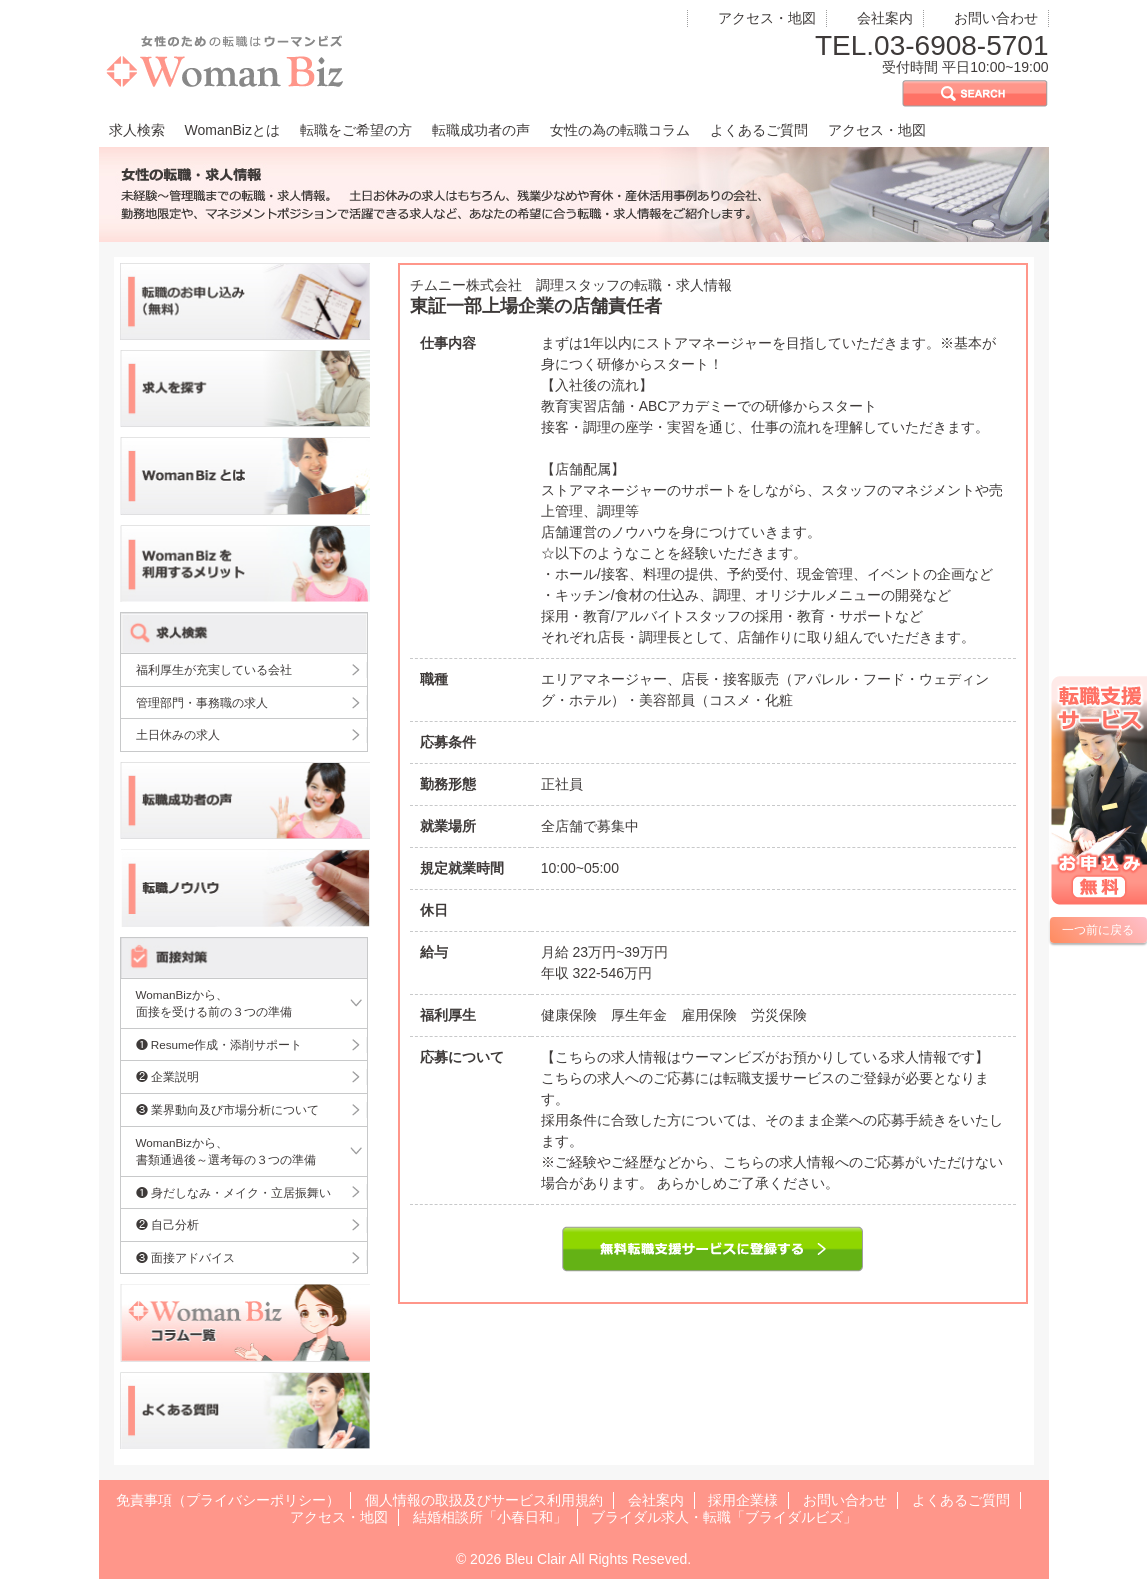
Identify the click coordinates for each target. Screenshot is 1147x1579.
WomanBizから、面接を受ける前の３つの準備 (214, 1003)
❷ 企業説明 (167, 1076)
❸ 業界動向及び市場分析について (227, 1109)
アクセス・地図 (767, 18)
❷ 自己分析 (167, 1224)
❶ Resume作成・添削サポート (219, 1044)
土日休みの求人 (178, 734)
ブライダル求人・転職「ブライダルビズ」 (724, 1517)
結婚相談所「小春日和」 (490, 1517)
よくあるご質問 (759, 130)
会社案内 (885, 18)
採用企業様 (743, 1500)
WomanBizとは (232, 130)
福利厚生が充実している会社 (214, 669)
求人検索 (137, 130)
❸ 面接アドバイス (185, 1257)
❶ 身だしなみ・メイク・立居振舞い (233, 1192)
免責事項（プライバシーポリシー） (228, 1500)
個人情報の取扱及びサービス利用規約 (484, 1500)
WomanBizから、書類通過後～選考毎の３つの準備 (226, 1151)
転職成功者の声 (481, 130)
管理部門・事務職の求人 (202, 702)
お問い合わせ (996, 18)
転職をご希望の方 (356, 130)
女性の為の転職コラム (620, 130)
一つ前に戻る (1098, 930)
